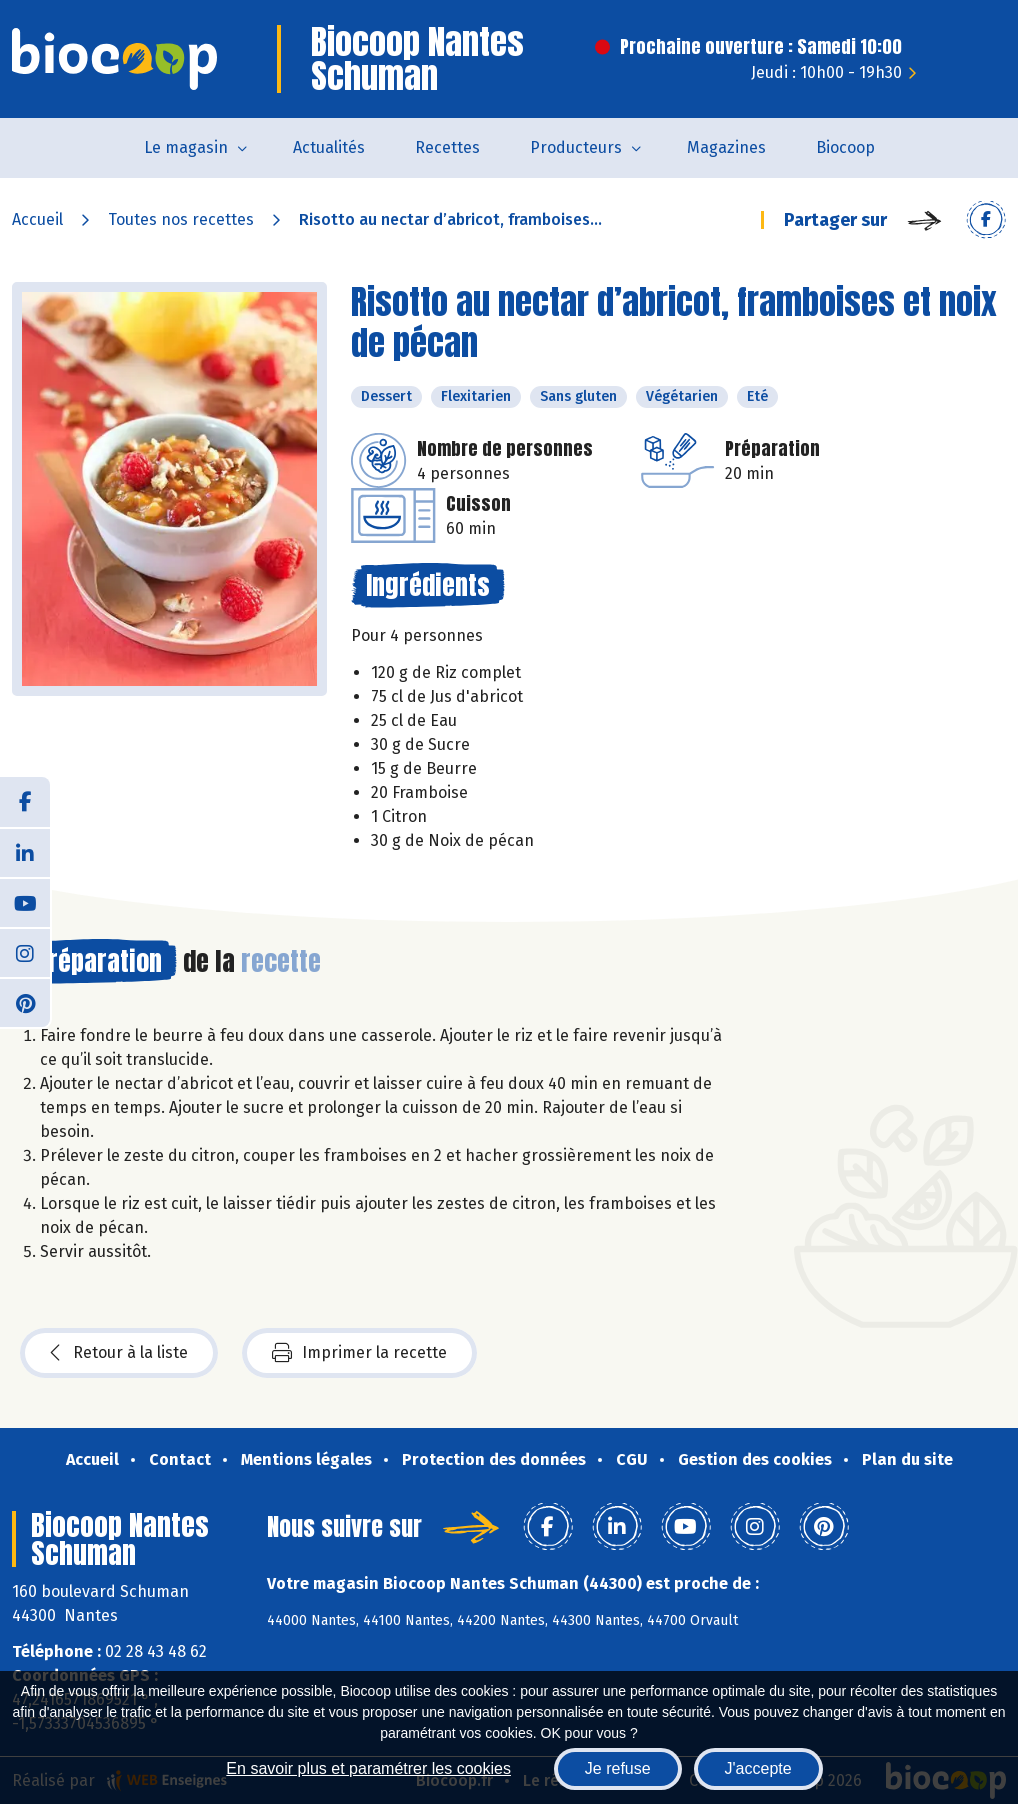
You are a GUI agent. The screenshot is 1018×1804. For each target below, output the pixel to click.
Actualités (329, 147)
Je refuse (618, 1768)
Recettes (447, 147)
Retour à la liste (119, 1353)
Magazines (726, 147)
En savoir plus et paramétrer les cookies (368, 1768)
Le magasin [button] (186, 147)
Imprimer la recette (359, 1353)
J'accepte (758, 1768)
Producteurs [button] (576, 147)
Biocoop (845, 147)
